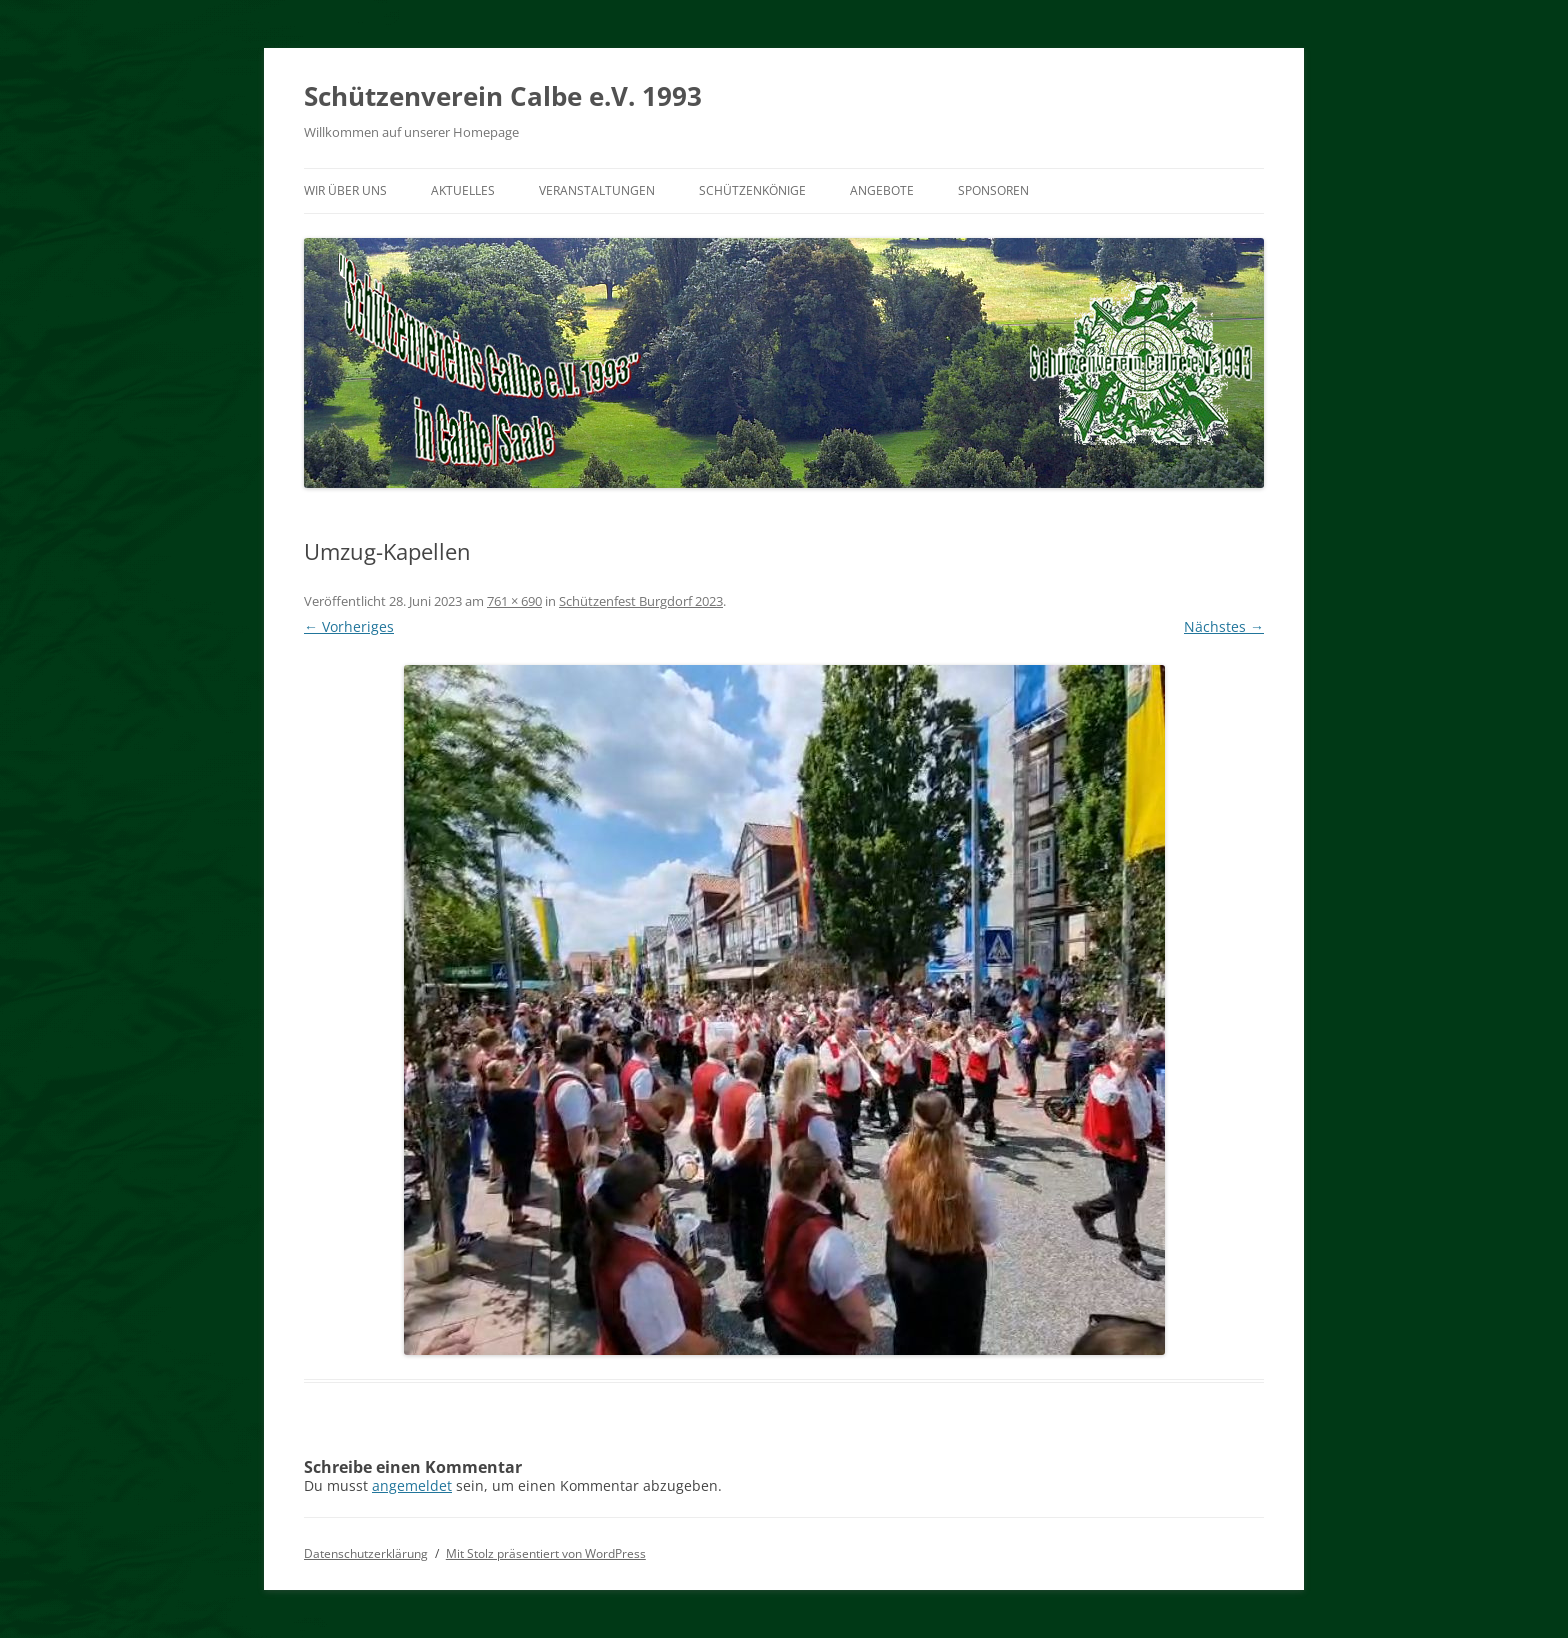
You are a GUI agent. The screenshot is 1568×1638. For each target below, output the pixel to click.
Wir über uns (345, 190)
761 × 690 (514, 601)
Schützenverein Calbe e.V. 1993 (503, 96)
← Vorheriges (349, 626)
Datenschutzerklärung (366, 1553)
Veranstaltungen (597, 190)
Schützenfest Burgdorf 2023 (641, 601)
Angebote (882, 190)
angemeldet (412, 1485)
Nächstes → (1224, 626)
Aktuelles (463, 190)
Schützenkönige (752, 190)
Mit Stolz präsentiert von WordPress (546, 1553)
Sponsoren (993, 190)
